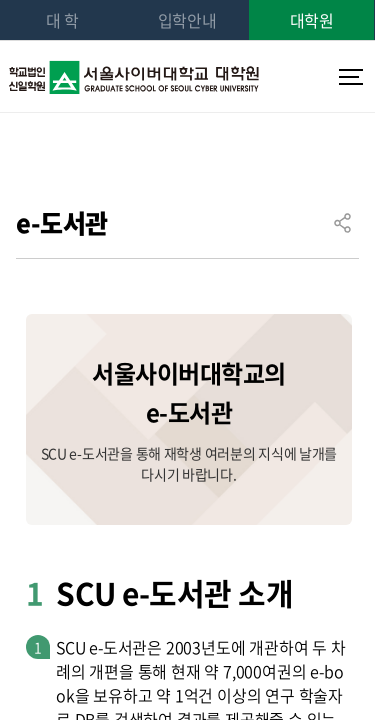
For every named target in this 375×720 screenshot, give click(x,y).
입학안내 (187, 20)
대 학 (62, 20)
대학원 (312, 20)
